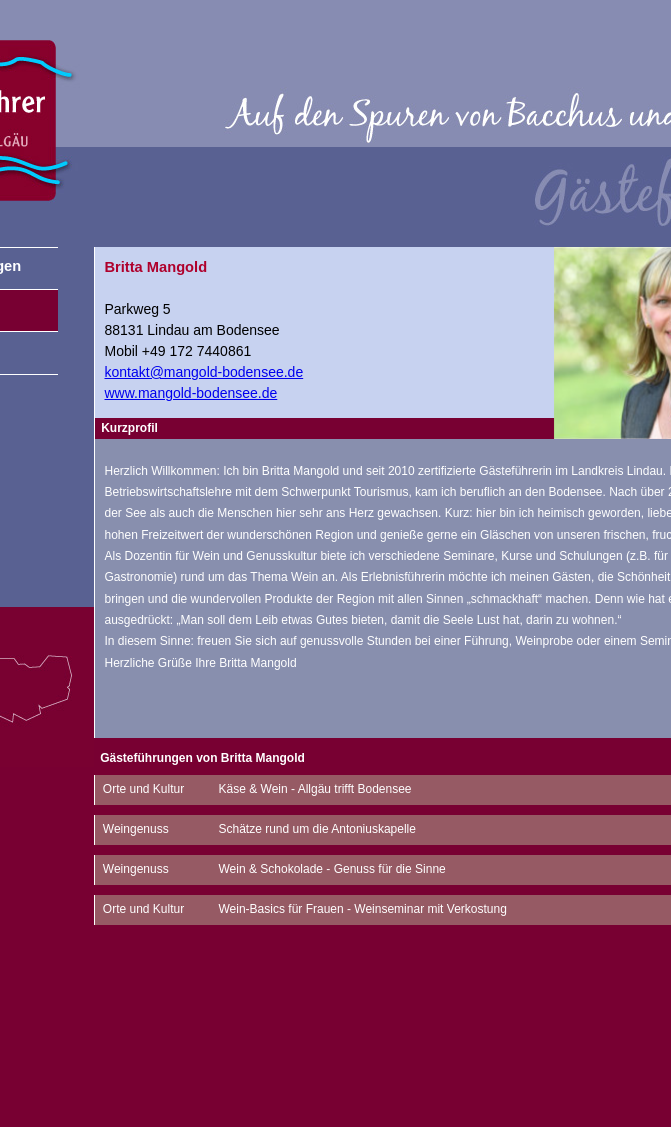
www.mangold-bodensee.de (191, 393)
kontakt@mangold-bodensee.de (204, 372)
